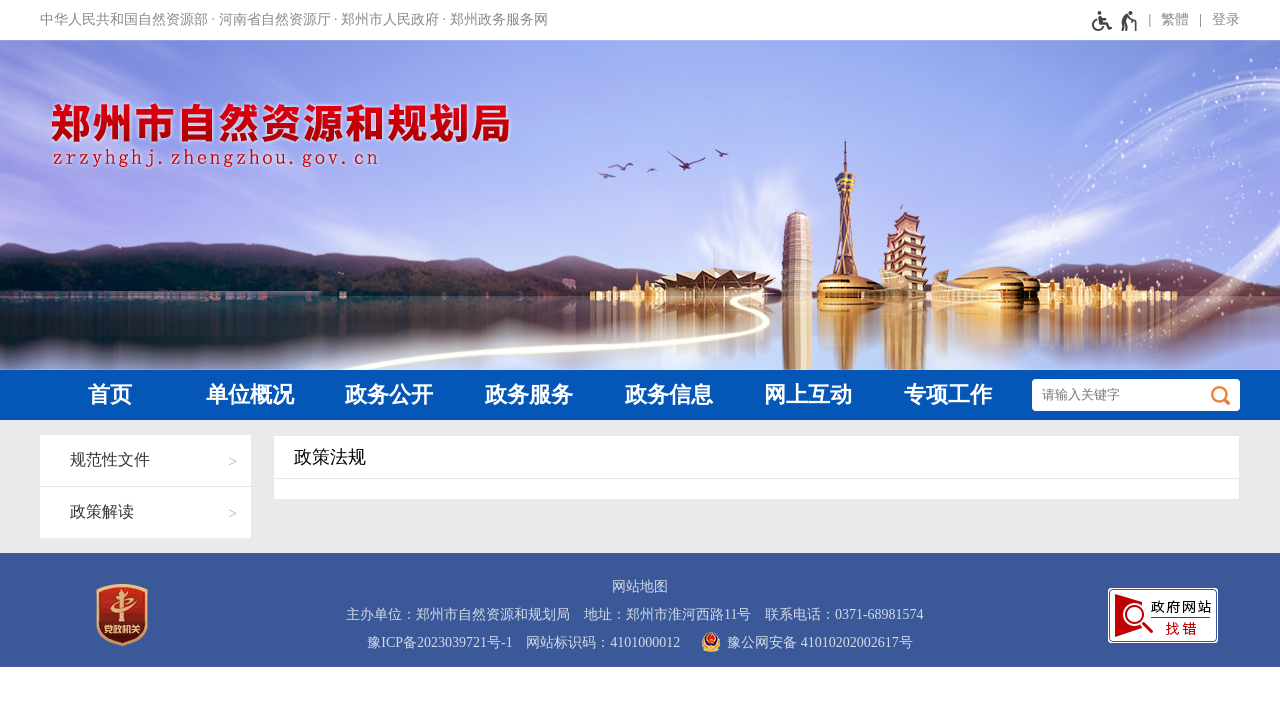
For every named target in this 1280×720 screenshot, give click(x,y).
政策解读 (102, 511)
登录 (1226, 19)
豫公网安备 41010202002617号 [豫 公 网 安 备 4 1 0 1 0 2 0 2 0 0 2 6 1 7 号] (803, 642)
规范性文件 (110, 459)
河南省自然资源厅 (275, 19)
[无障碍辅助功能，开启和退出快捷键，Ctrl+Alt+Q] (1115, 20)
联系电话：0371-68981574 (844, 614)
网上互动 (808, 394)
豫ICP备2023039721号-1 (439, 642)
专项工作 (948, 394)
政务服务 (529, 394)
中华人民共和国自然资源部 (124, 19)
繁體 (1175, 19)
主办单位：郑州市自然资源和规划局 (458, 614)
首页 (110, 394)
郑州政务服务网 (499, 19)
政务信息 (669, 394)
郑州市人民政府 (390, 19)
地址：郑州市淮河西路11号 (667, 614)
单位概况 (250, 394)
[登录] (1214, 20)
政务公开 (389, 394)
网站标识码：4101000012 (603, 642)
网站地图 (640, 586)
